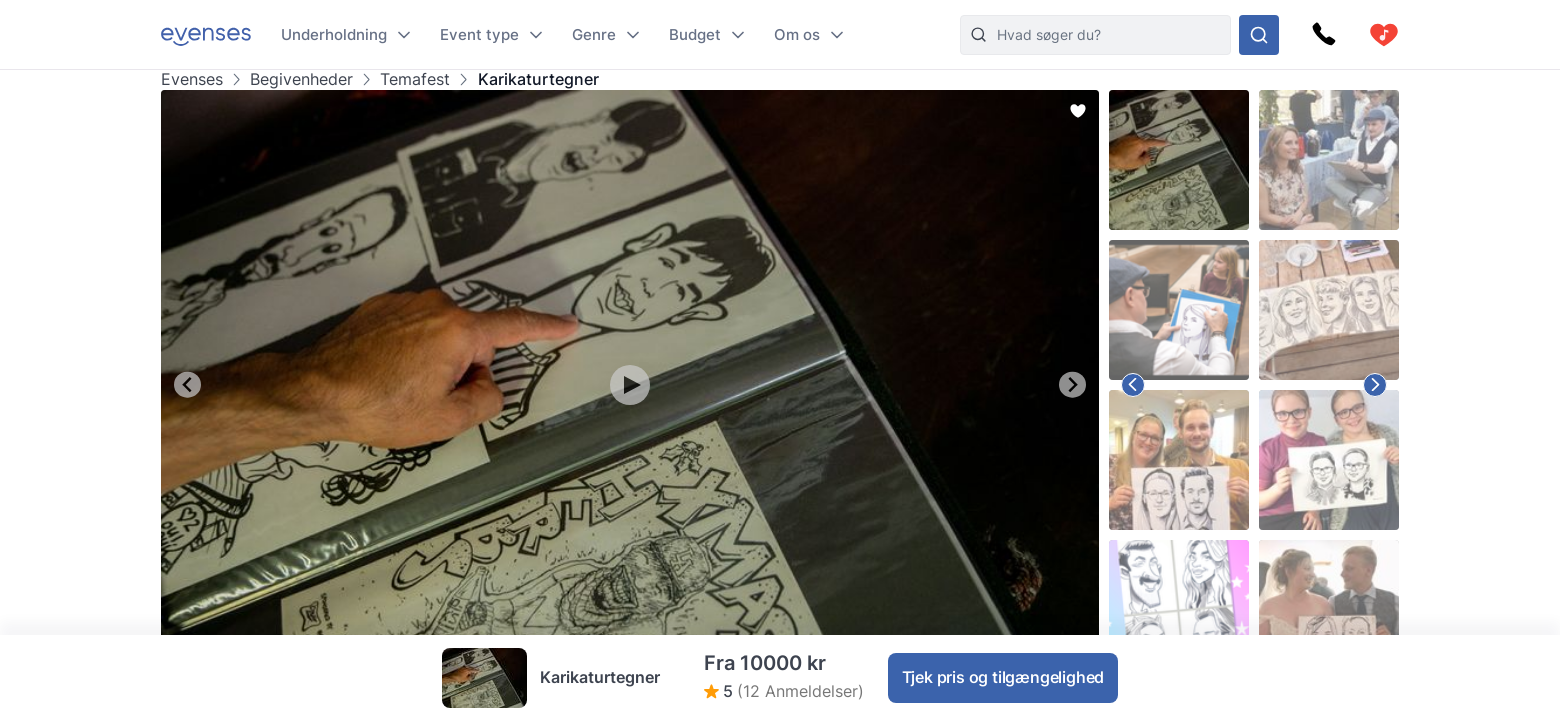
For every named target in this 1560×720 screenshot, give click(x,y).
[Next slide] (1072, 384)
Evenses (192, 79)
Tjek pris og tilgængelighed (1003, 677)
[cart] (1384, 35)
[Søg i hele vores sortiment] (1259, 35)
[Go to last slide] (187, 384)
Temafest (415, 79)
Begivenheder (301, 79)
